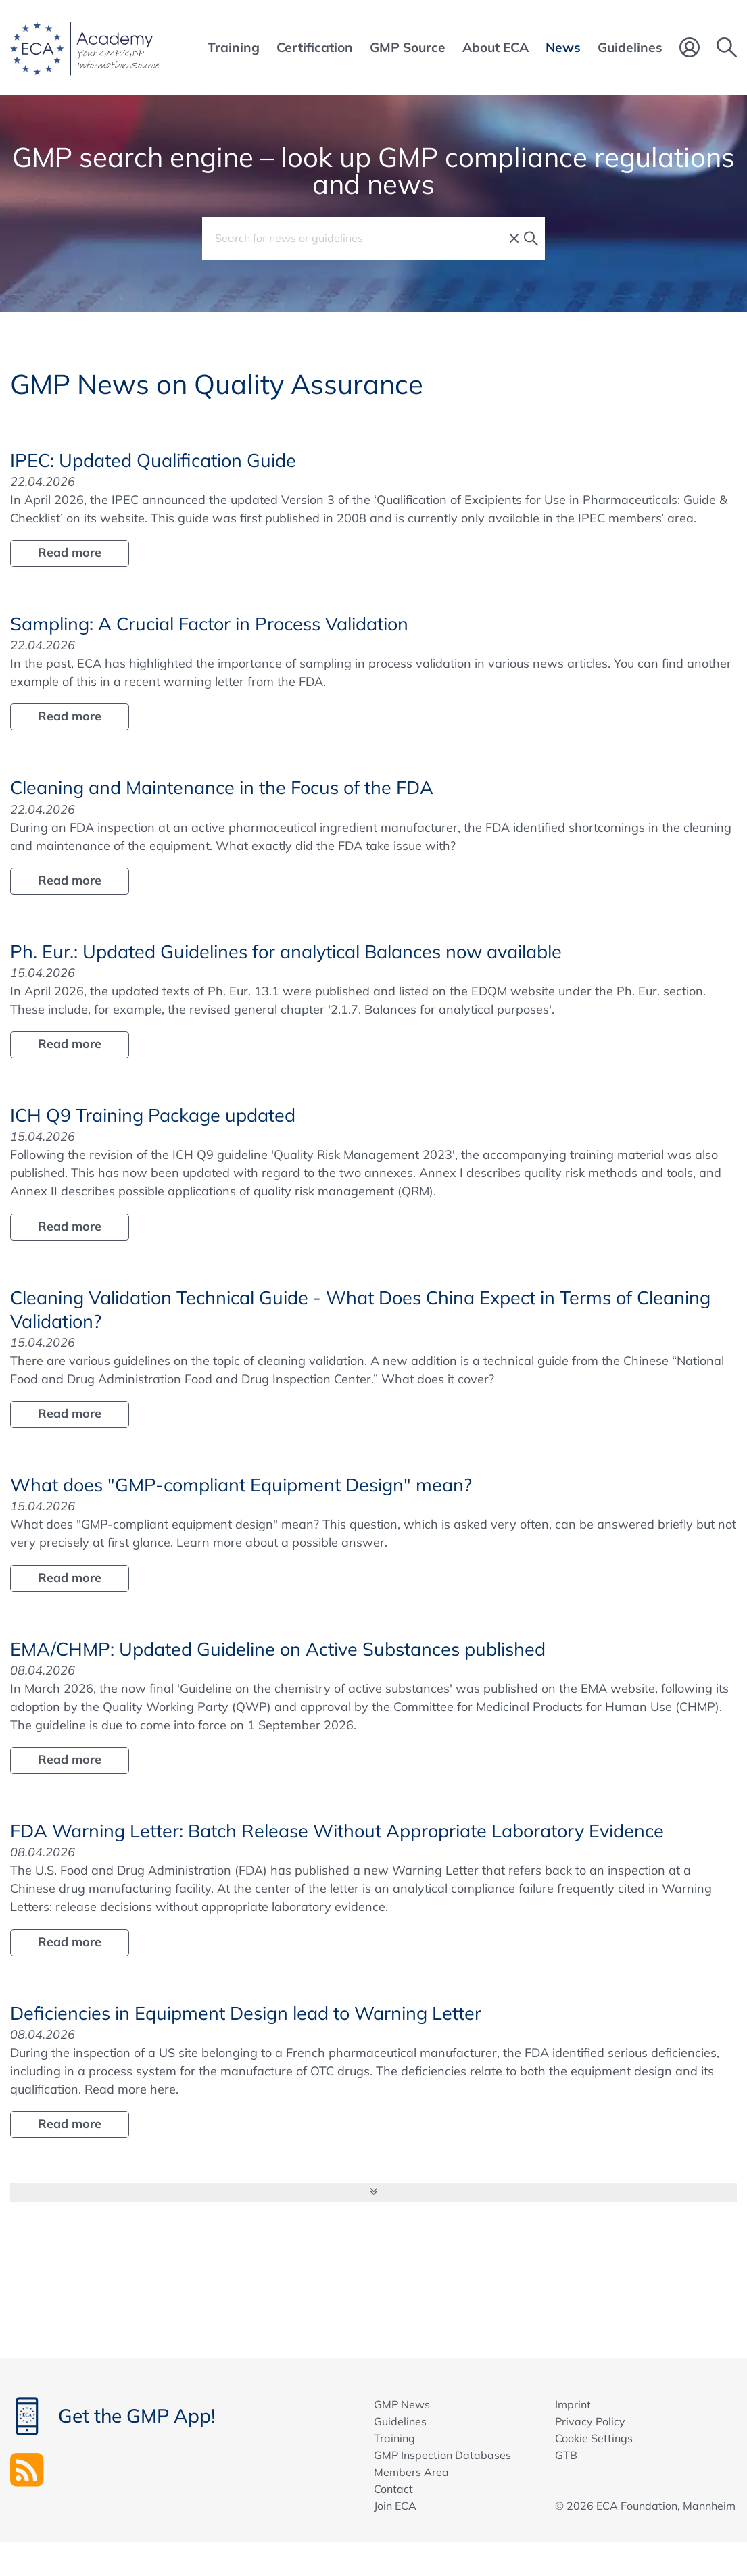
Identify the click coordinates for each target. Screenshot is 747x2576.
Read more (69, 552)
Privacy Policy (590, 2421)
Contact (393, 2489)
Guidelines (400, 2421)
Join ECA (395, 2505)
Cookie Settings (594, 2438)
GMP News (402, 2404)
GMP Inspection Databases (442, 2455)
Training (394, 2438)
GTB (566, 2455)
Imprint (573, 2404)
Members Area (411, 2472)
